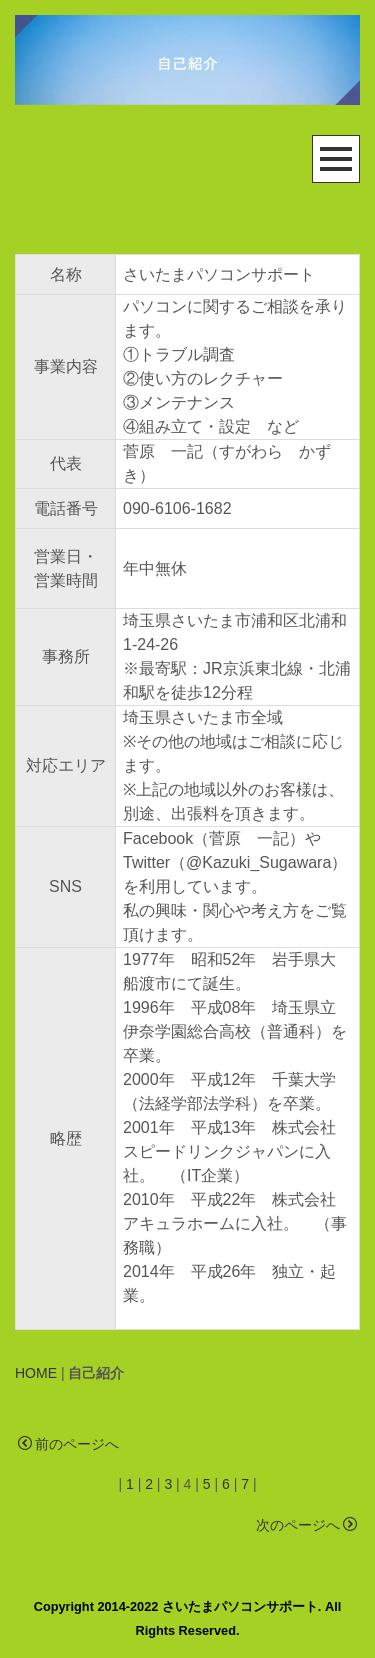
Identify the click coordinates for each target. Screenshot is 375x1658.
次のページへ (306, 1525)
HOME (36, 1373)
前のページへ (68, 1444)
